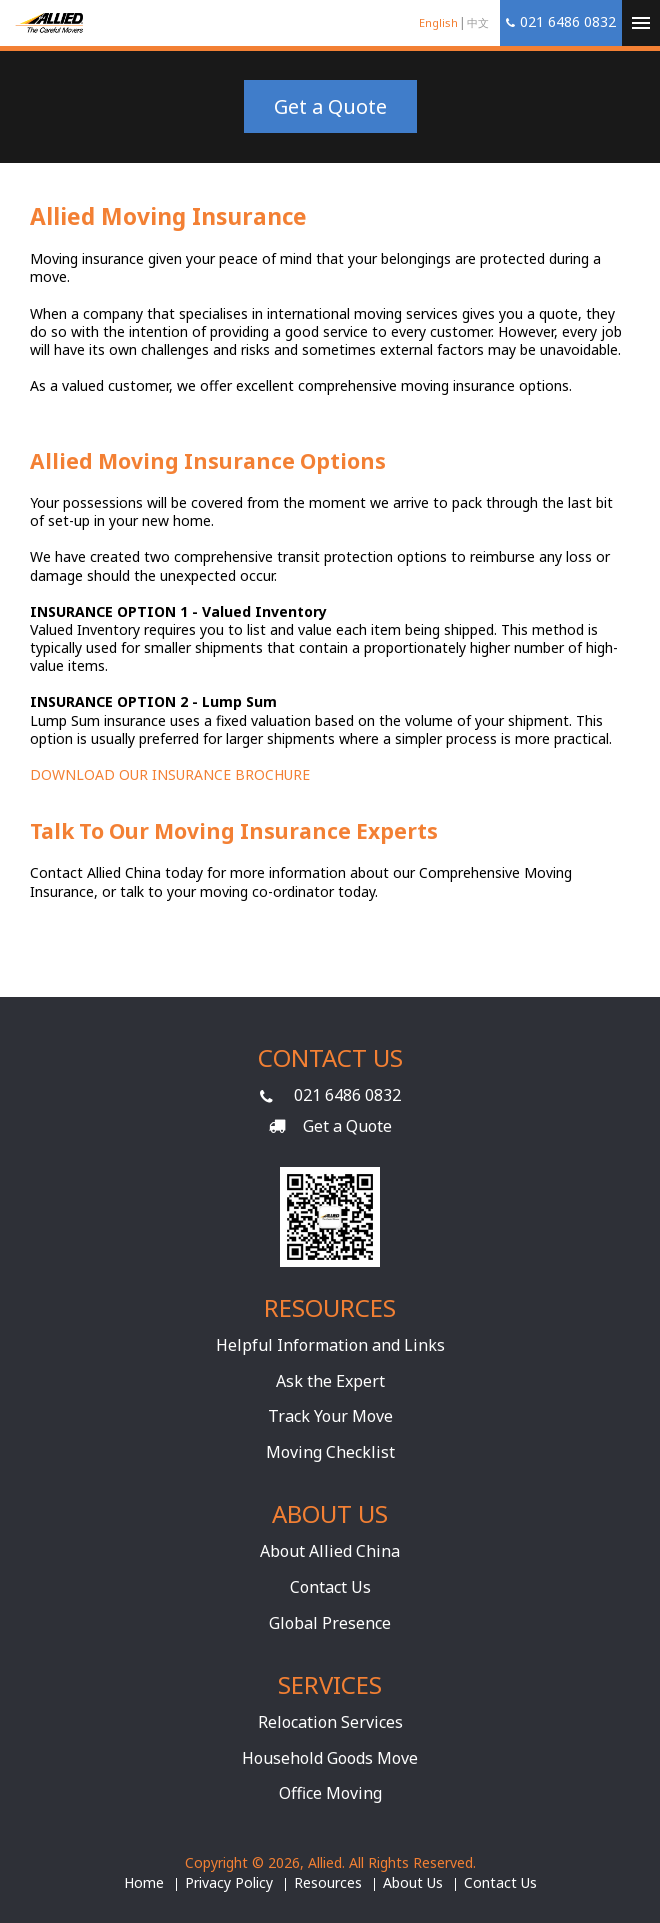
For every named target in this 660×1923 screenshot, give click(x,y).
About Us (413, 1883)
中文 (478, 22)
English (438, 22)
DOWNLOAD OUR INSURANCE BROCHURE (170, 774)
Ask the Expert (330, 1381)
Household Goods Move (330, 1758)
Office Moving (330, 1793)
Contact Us (330, 1587)
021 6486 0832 (347, 1095)
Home (144, 1883)
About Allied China (330, 1551)
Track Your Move (330, 1416)
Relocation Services (330, 1722)
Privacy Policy (229, 1883)
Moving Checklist (330, 1452)
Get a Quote (330, 106)
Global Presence (330, 1623)
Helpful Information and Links (330, 1345)
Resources (328, 1883)
